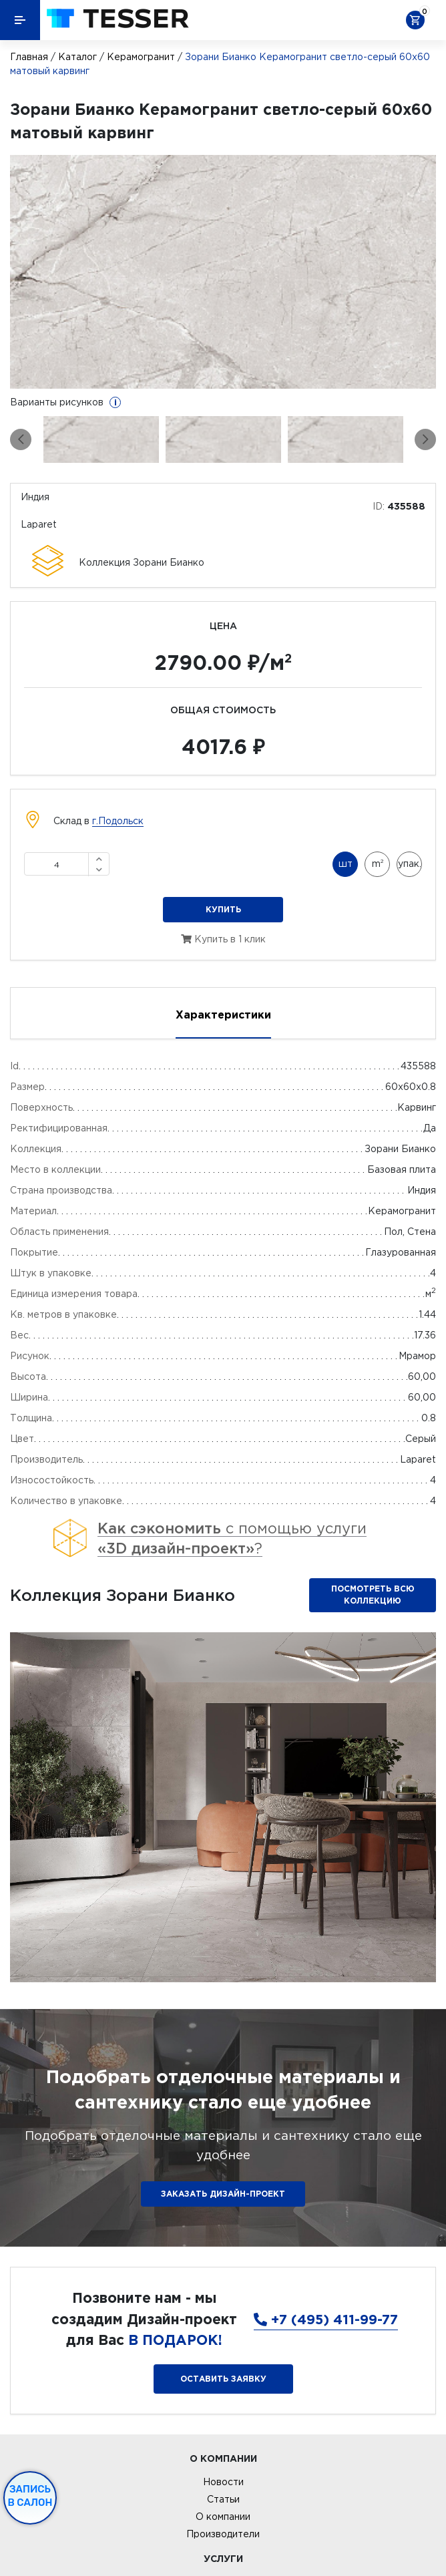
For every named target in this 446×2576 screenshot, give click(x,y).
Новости (223, 2481)
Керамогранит (141, 56)
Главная (29, 56)
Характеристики (223, 1014)
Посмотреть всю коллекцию (373, 1594)
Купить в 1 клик (223, 939)
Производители (223, 2534)
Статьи (223, 2499)
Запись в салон (30, 2496)
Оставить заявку (223, 2378)
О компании (223, 2516)
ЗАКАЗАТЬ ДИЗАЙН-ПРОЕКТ (223, 2193)
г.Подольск (118, 820)
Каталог (77, 56)
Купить (223, 909)
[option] (223, 272)
